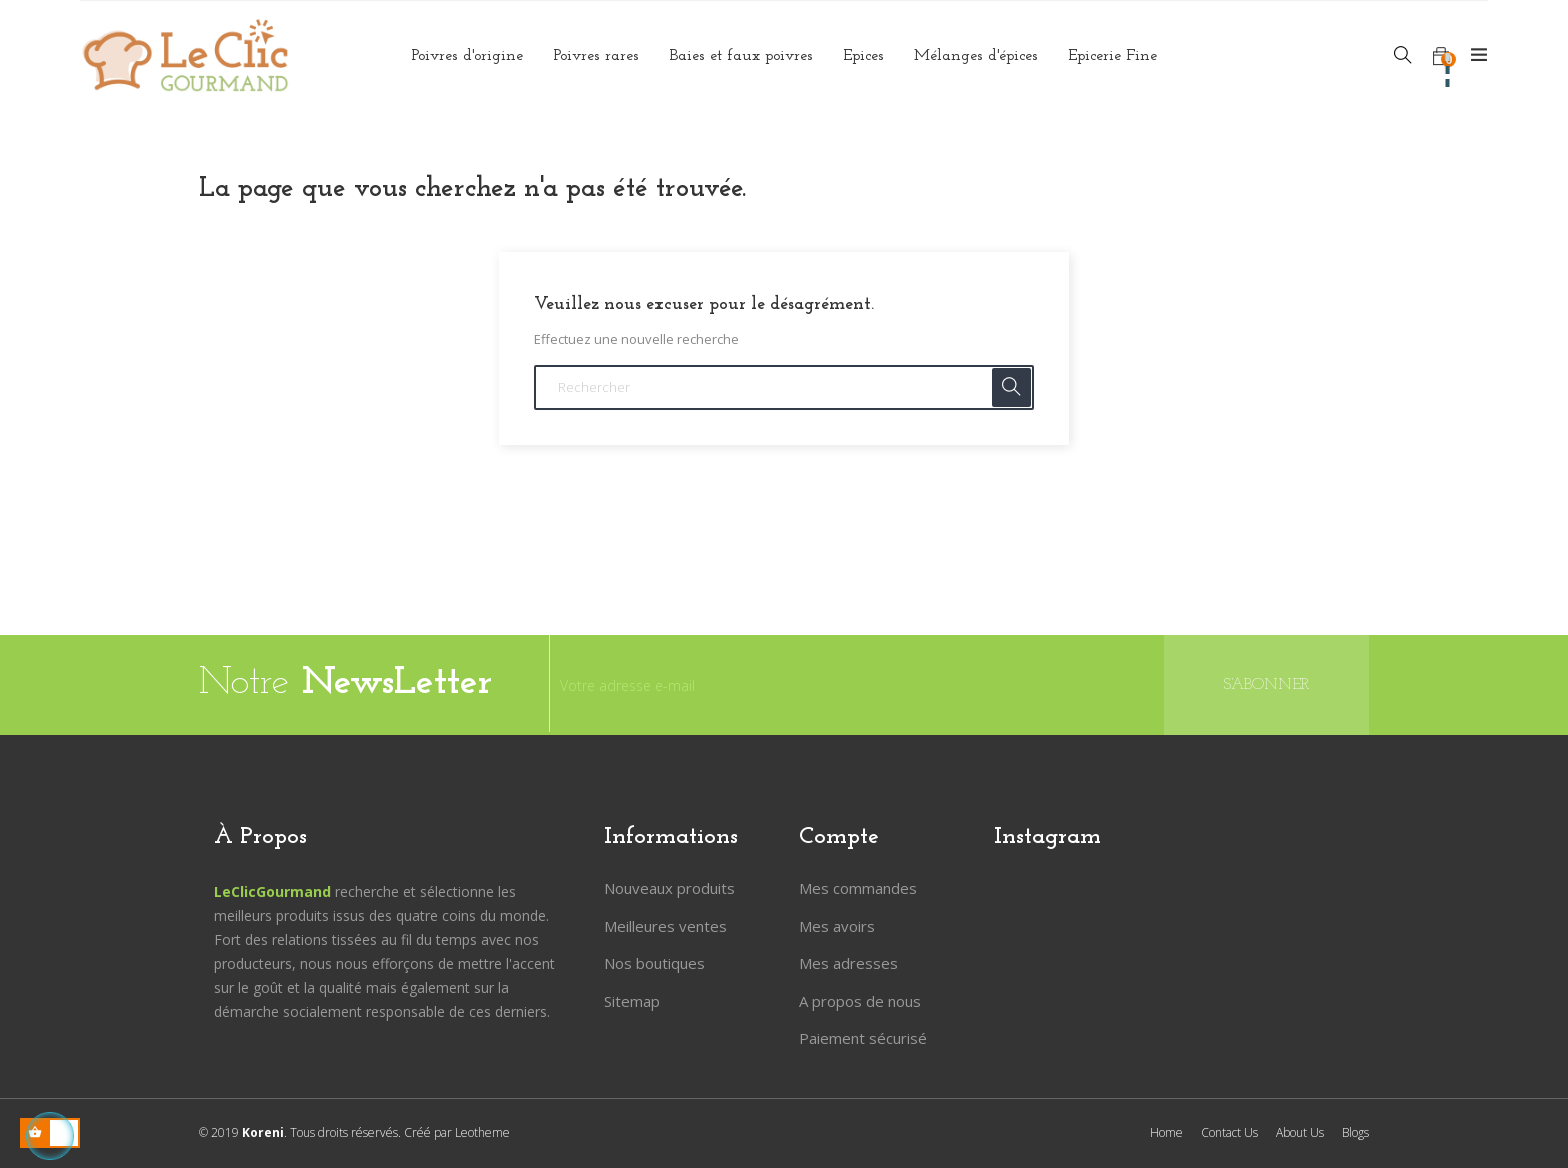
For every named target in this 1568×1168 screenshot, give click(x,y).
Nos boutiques (654, 963)
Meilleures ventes (665, 926)
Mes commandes (858, 888)
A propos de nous (860, 1001)
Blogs (1355, 1132)
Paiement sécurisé (863, 1038)
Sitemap (632, 1001)
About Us (1300, 1132)
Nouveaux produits (669, 888)
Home (1166, 1132)
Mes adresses (848, 963)
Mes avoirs (837, 926)
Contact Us (1229, 1132)
